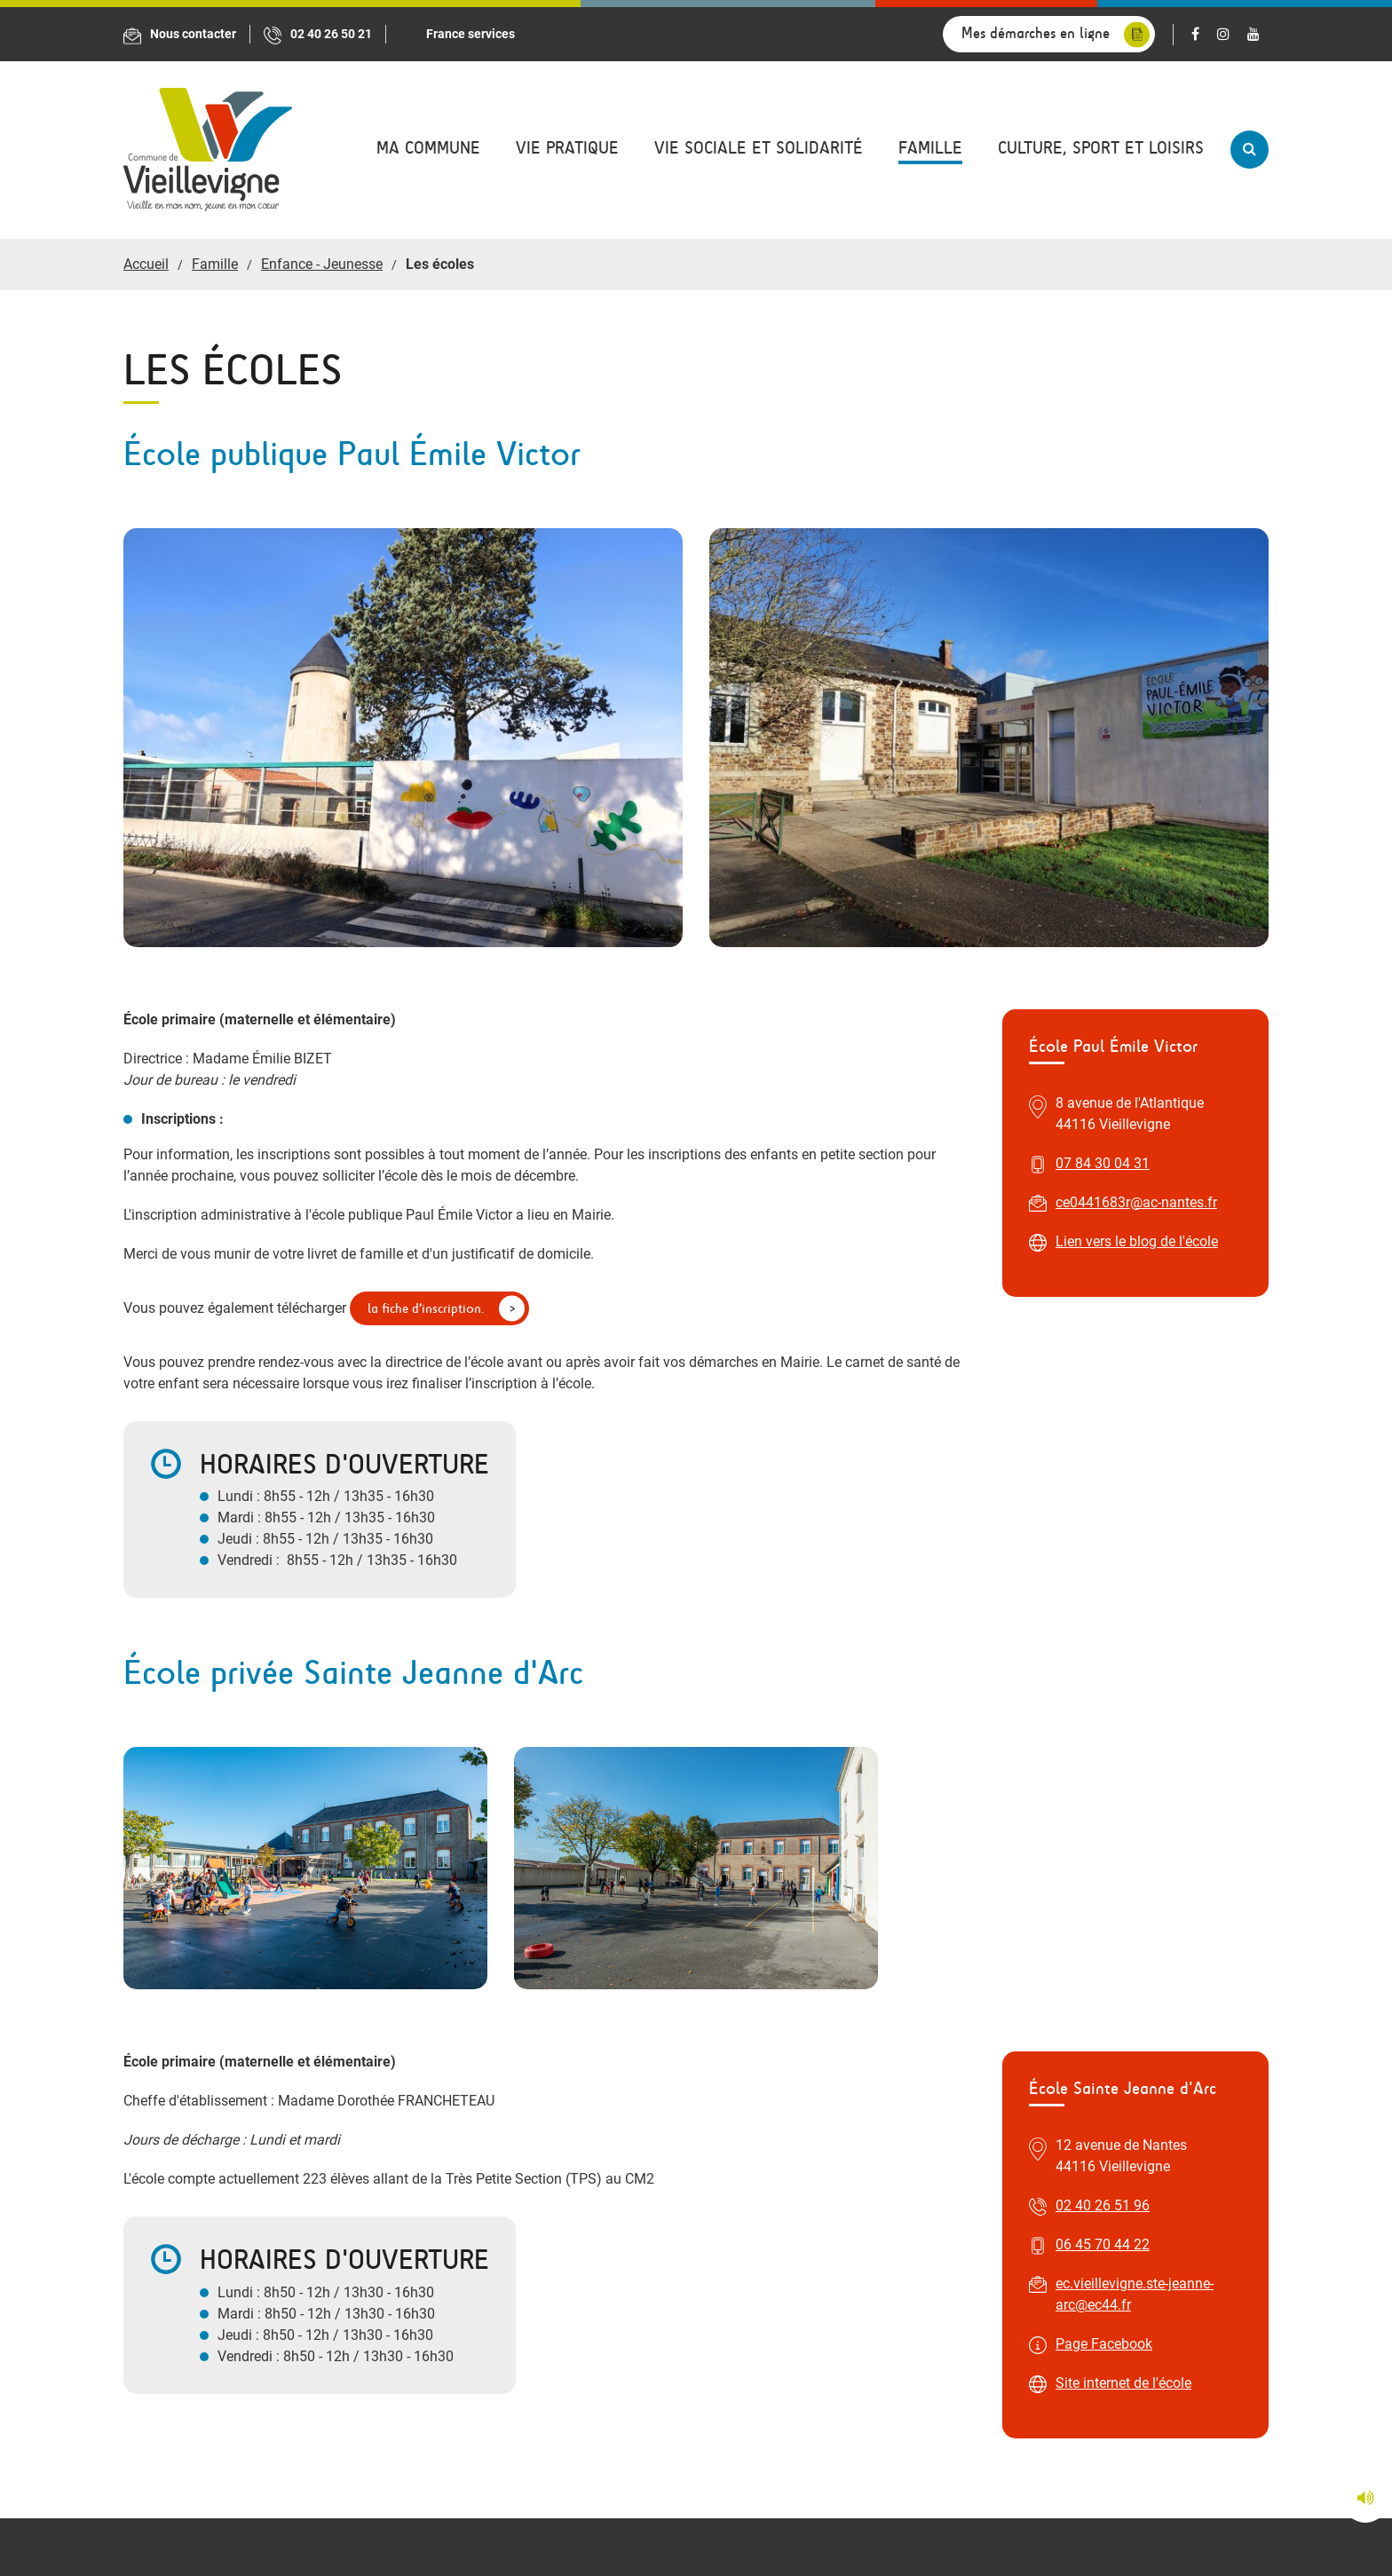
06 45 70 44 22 (1103, 1583)
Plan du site (860, 2536)
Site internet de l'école (1123, 1721)
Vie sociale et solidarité (758, 148)
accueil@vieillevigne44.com (529, 2116)
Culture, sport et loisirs (1101, 148)
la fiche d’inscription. (426, 889)
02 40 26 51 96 (1103, 1544)
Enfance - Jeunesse (322, 264)
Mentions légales (746, 2536)
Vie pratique (567, 148)
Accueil (146, 264)
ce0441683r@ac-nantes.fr (1136, 783)
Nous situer (194, 2169)
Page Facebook (1104, 1682)
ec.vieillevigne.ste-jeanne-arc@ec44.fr (1135, 1633)
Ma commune (428, 148)
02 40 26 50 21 (490, 2077)
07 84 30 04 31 (1103, 744)
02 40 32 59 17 (976, 2098)
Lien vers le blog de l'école (1137, 822)
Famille (930, 148)
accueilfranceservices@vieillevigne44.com (1061, 2138)
